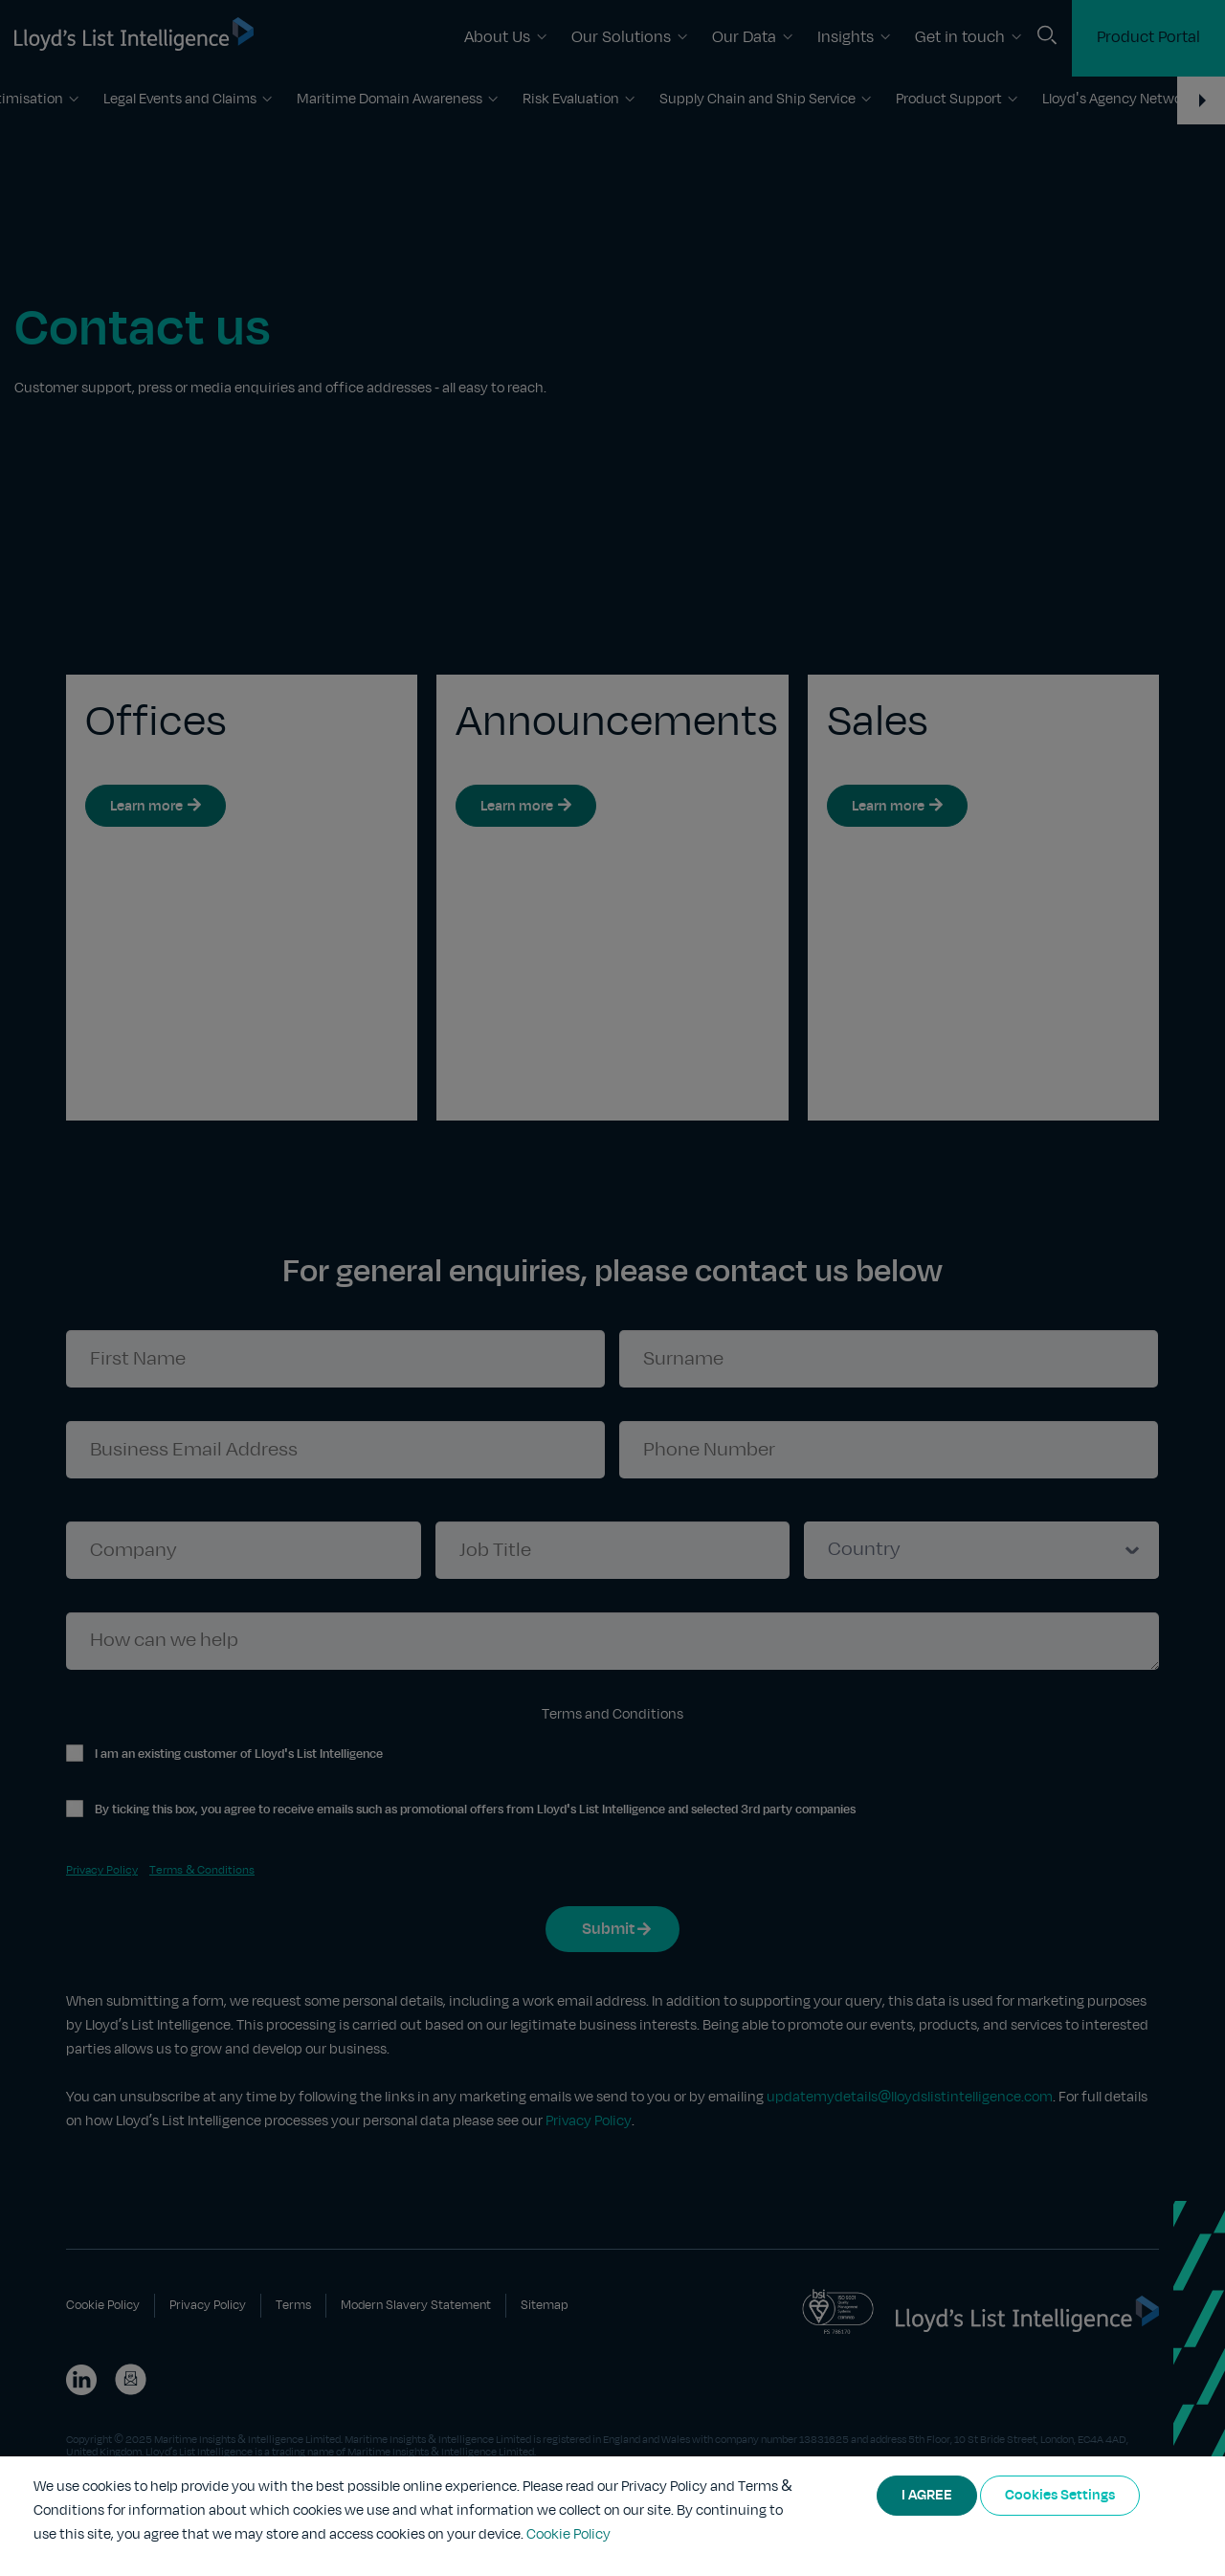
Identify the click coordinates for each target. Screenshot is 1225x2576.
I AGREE (927, 2495)
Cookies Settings (1060, 2495)
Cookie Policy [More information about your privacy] (568, 2535)
